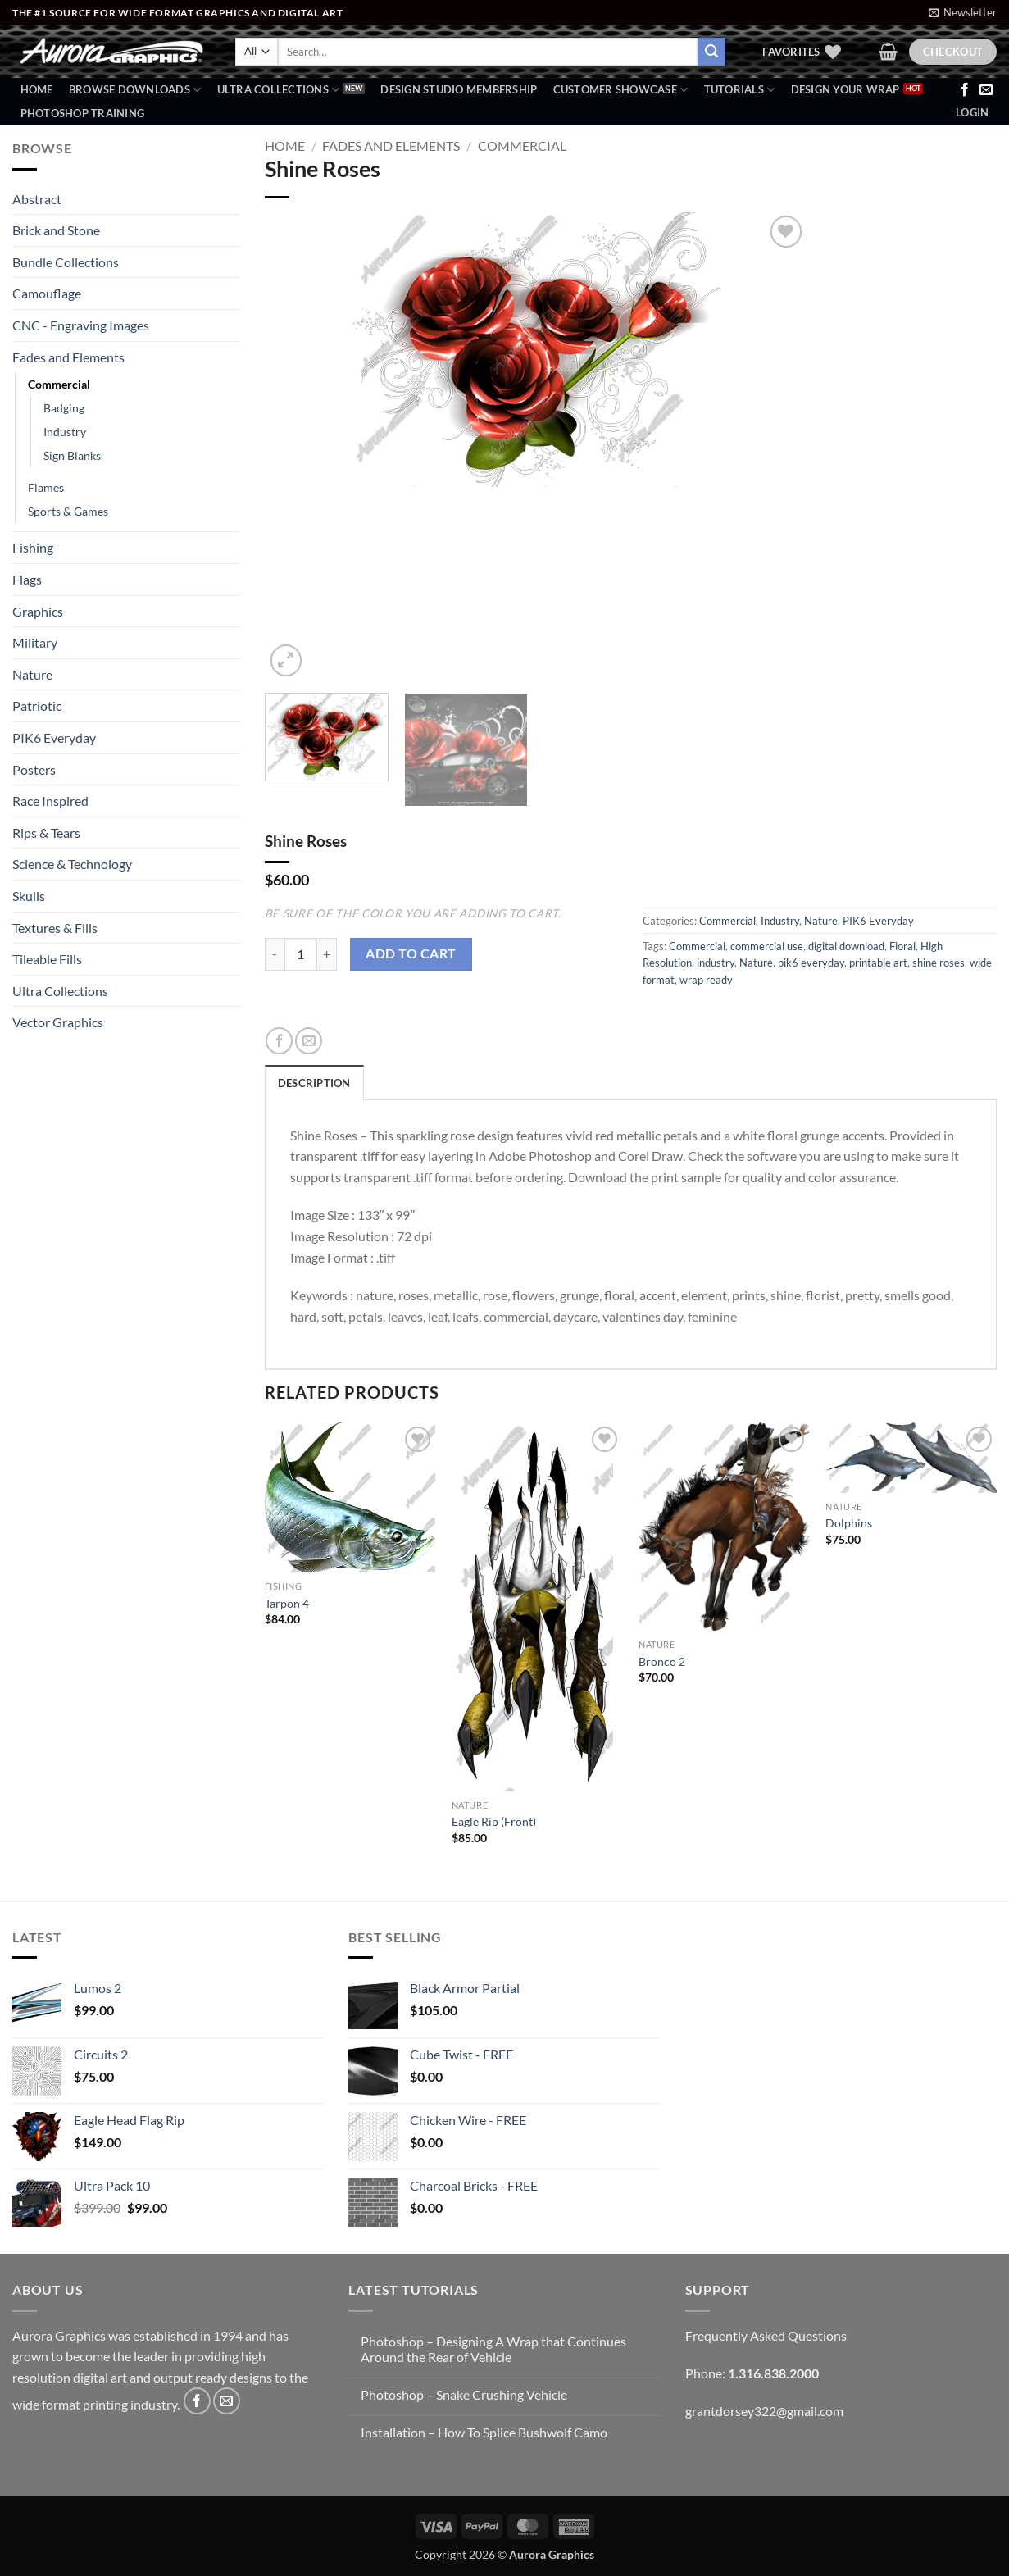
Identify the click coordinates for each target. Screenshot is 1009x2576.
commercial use (766, 946)
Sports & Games (68, 511)
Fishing (32, 547)
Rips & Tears (46, 832)
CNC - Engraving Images (80, 325)
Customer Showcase (621, 90)
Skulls (28, 895)
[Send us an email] (986, 90)
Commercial (59, 384)
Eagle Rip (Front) (494, 1821)
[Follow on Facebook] (964, 90)
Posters (34, 769)
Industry (64, 432)
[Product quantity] (300, 954)
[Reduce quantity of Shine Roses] (274, 954)
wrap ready (706, 979)
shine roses (938, 962)
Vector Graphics (57, 1022)
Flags (27, 579)
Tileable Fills (47, 959)
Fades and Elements (68, 357)
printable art (878, 962)
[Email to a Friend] (308, 1040)
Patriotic (36, 705)
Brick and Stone (56, 230)
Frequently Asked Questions (766, 2335)
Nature (32, 674)
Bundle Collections (65, 262)
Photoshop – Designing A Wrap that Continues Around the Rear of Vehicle (493, 2348)
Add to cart (411, 953)
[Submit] (711, 52)
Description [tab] (314, 1083)
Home (36, 89)
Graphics (37, 611)
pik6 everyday (811, 962)
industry (715, 962)
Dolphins (848, 1523)
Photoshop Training (82, 113)
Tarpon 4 (287, 1603)
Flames (46, 487)
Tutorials (739, 90)
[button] (963, 12)
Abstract (36, 199)
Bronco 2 (662, 1661)
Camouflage (46, 293)
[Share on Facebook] (279, 1040)
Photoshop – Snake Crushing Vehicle (464, 2394)
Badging (63, 408)
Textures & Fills (55, 927)
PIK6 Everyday (54, 737)
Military (34, 642)
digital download (846, 946)
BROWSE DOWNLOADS (135, 90)
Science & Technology (72, 864)
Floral (902, 946)
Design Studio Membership (458, 89)
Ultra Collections (278, 90)
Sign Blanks (72, 455)
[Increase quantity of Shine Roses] (327, 954)
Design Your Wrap (845, 89)
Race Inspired (50, 800)
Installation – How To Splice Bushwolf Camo (484, 2432)
